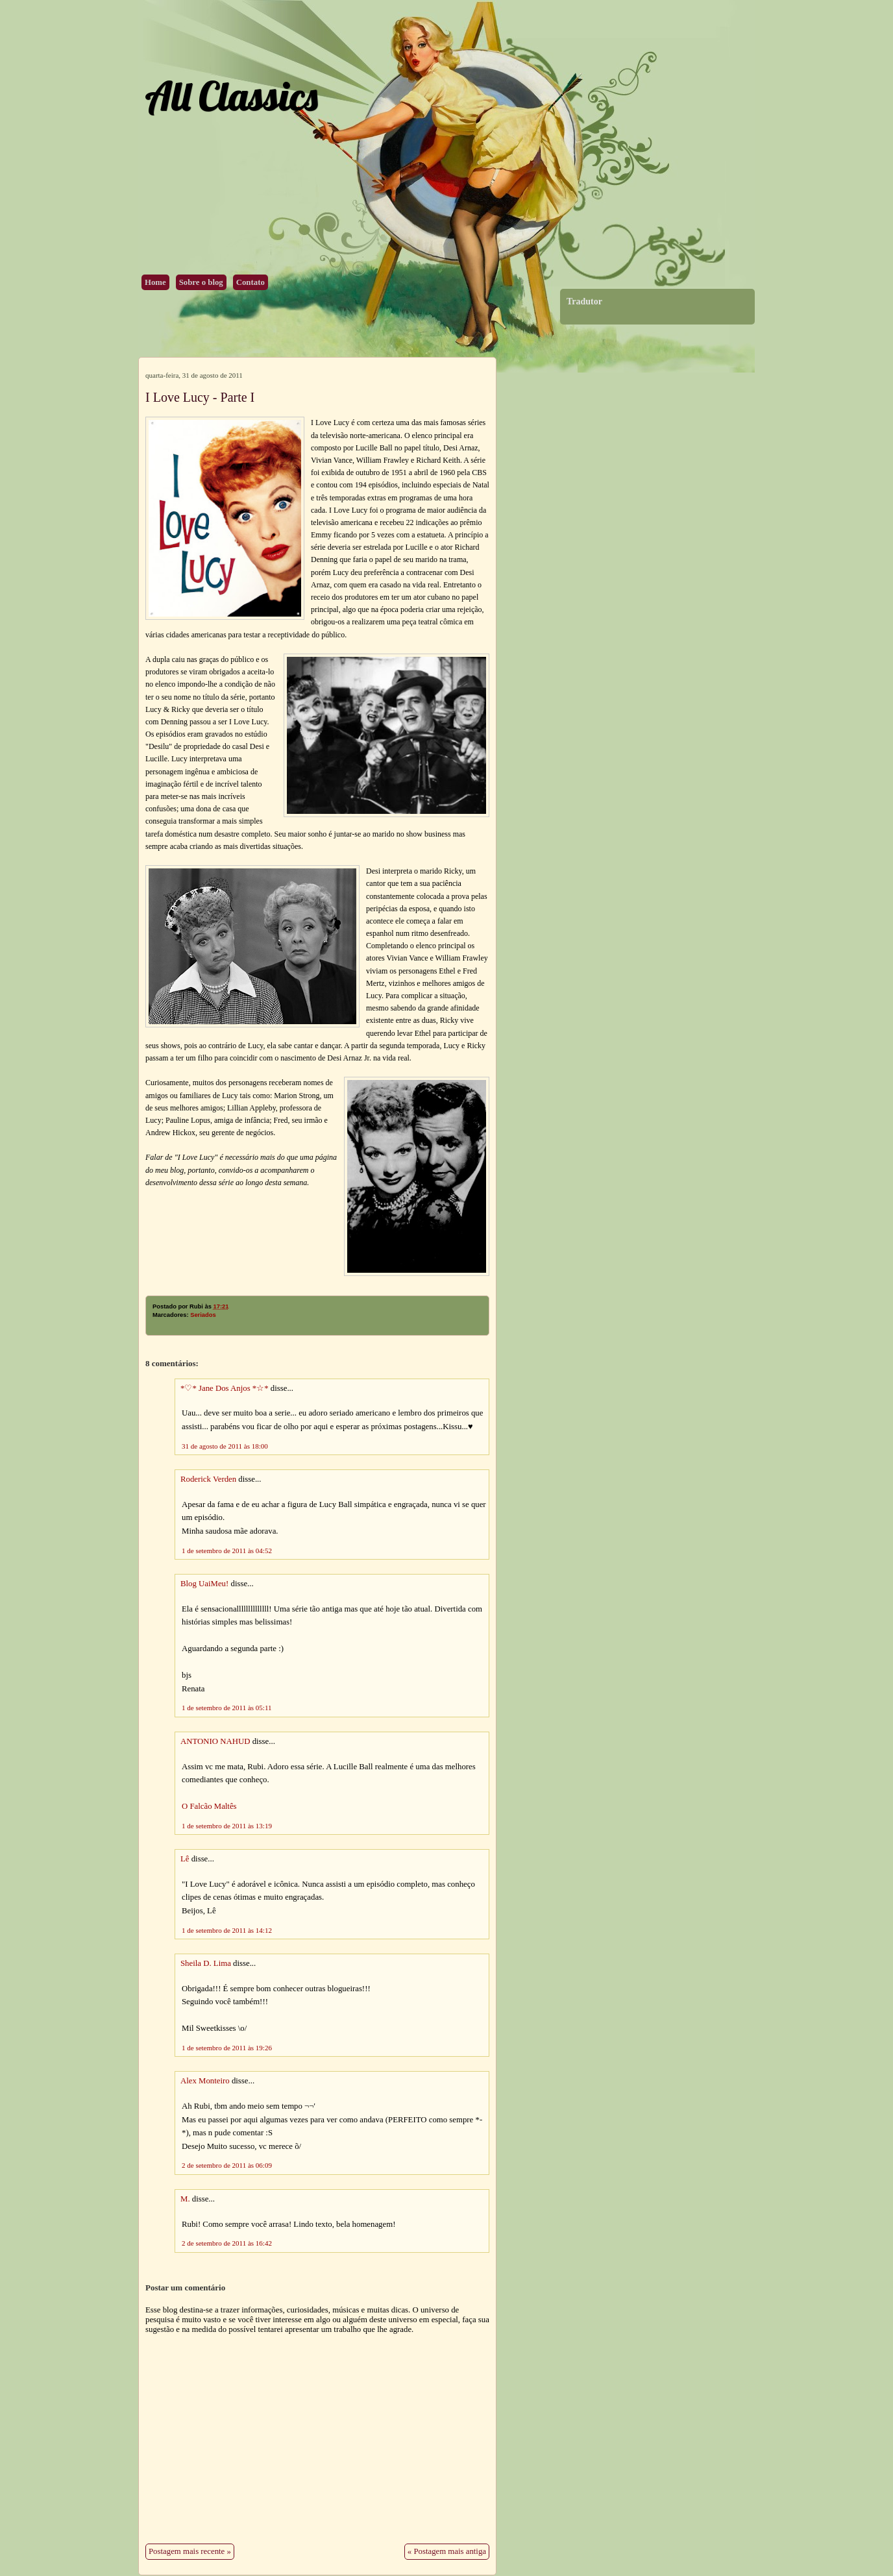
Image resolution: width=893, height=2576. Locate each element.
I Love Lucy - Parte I (199, 397)
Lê (185, 1858)
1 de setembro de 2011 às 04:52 (227, 1550)
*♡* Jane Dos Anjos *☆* (224, 1388)
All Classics (231, 95)
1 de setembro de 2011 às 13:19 (227, 1826)
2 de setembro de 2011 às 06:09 (227, 2165)
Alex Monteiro (205, 2080)
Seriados (202, 1315)
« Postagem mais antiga (447, 2551)
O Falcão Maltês (209, 1806)
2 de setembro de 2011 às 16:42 (227, 2243)
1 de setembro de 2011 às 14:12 (227, 1930)
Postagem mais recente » (190, 2551)
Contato (250, 282)
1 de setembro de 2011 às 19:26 (227, 2048)
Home (155, 282)
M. (185, 2198)
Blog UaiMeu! (204, 1583)
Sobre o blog (201, 282)
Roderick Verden (208, 1479)
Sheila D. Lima (205, 1963)
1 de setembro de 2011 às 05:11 (227, 1707)
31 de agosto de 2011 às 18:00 (225, 1446)
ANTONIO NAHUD (215, 1741)
